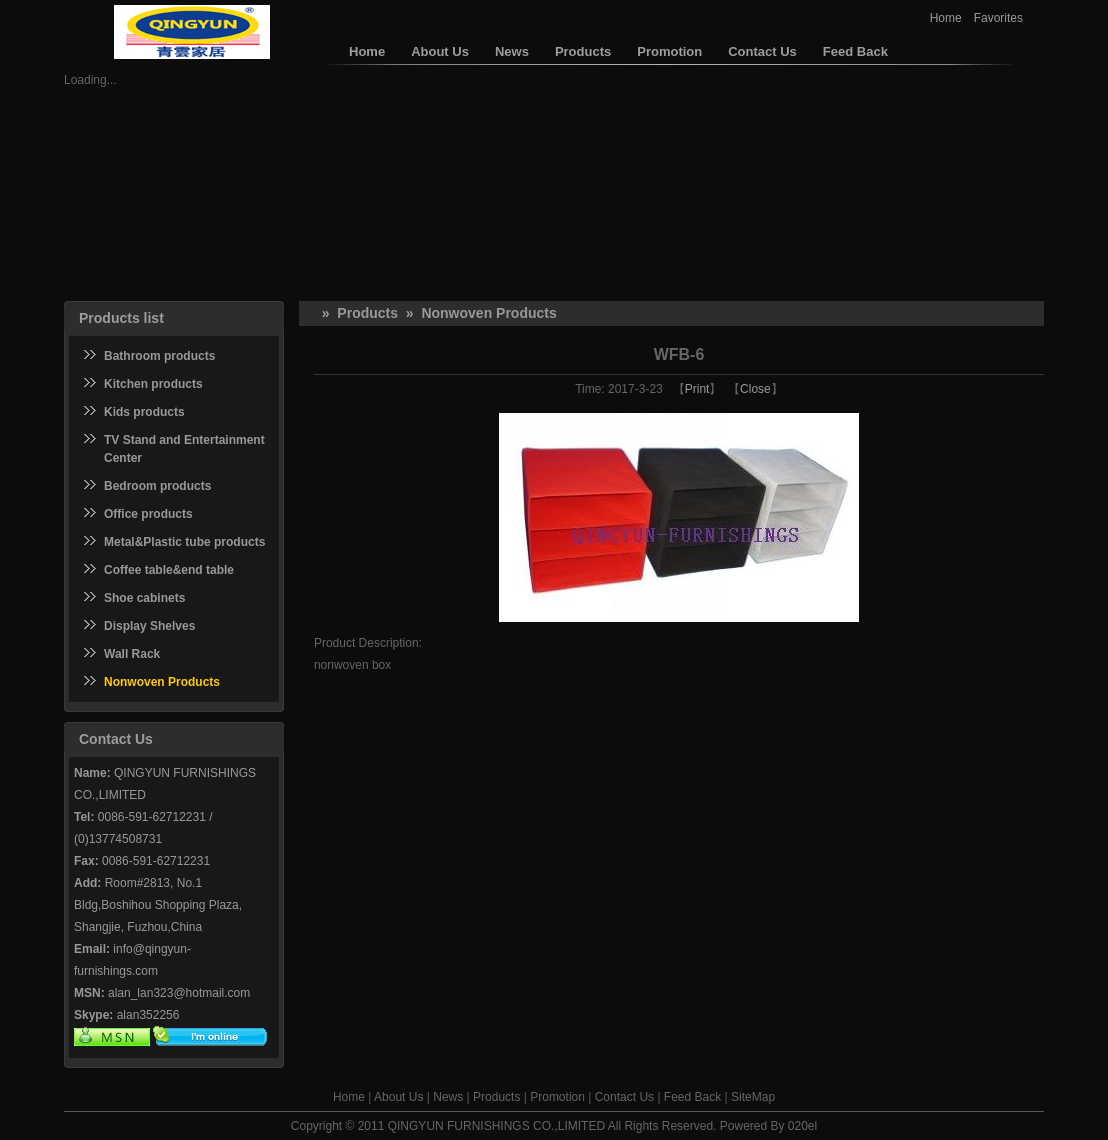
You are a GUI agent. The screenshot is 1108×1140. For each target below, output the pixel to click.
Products (367, 313)
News (448, 1097)
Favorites (998, 18)
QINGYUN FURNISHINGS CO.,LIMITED (496, 1126)
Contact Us (624, 1097)
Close (755, 389)
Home (946, 18)
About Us (398, 1097)
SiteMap (753, 1097)
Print (697, 389)
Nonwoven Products (488, 313)
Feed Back (692, 1097)
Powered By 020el (768, 1126)
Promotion (557, 1097)
